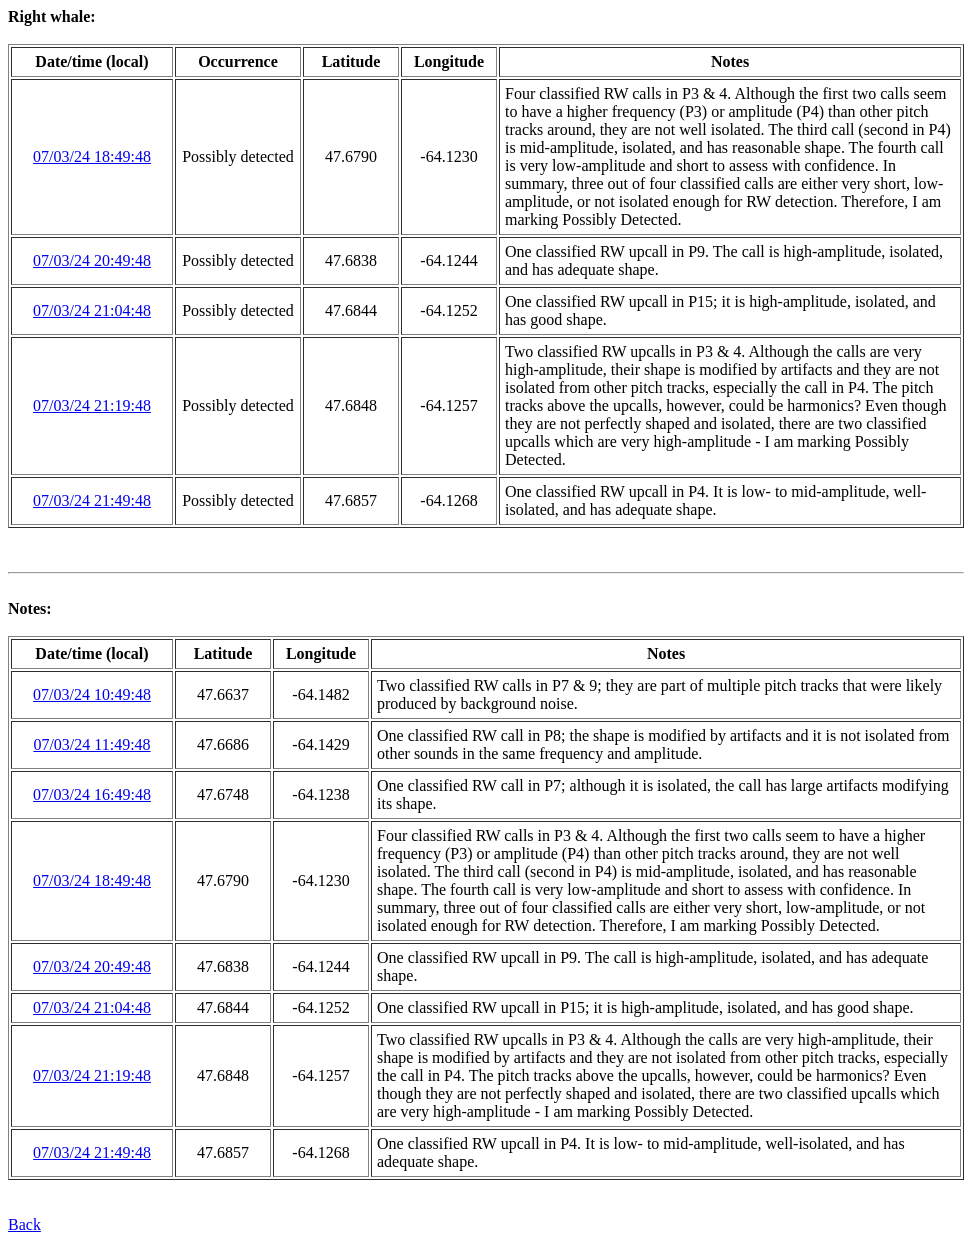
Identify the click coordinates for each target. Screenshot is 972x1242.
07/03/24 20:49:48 (92, 260)
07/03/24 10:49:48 (92, 694)
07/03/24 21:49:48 (92, 500)
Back (24, 1224)
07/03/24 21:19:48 (92, 405)
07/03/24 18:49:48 (92, 156)
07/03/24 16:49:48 (92, 794)
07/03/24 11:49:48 (91, 744)
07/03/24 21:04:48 (92, 310)
